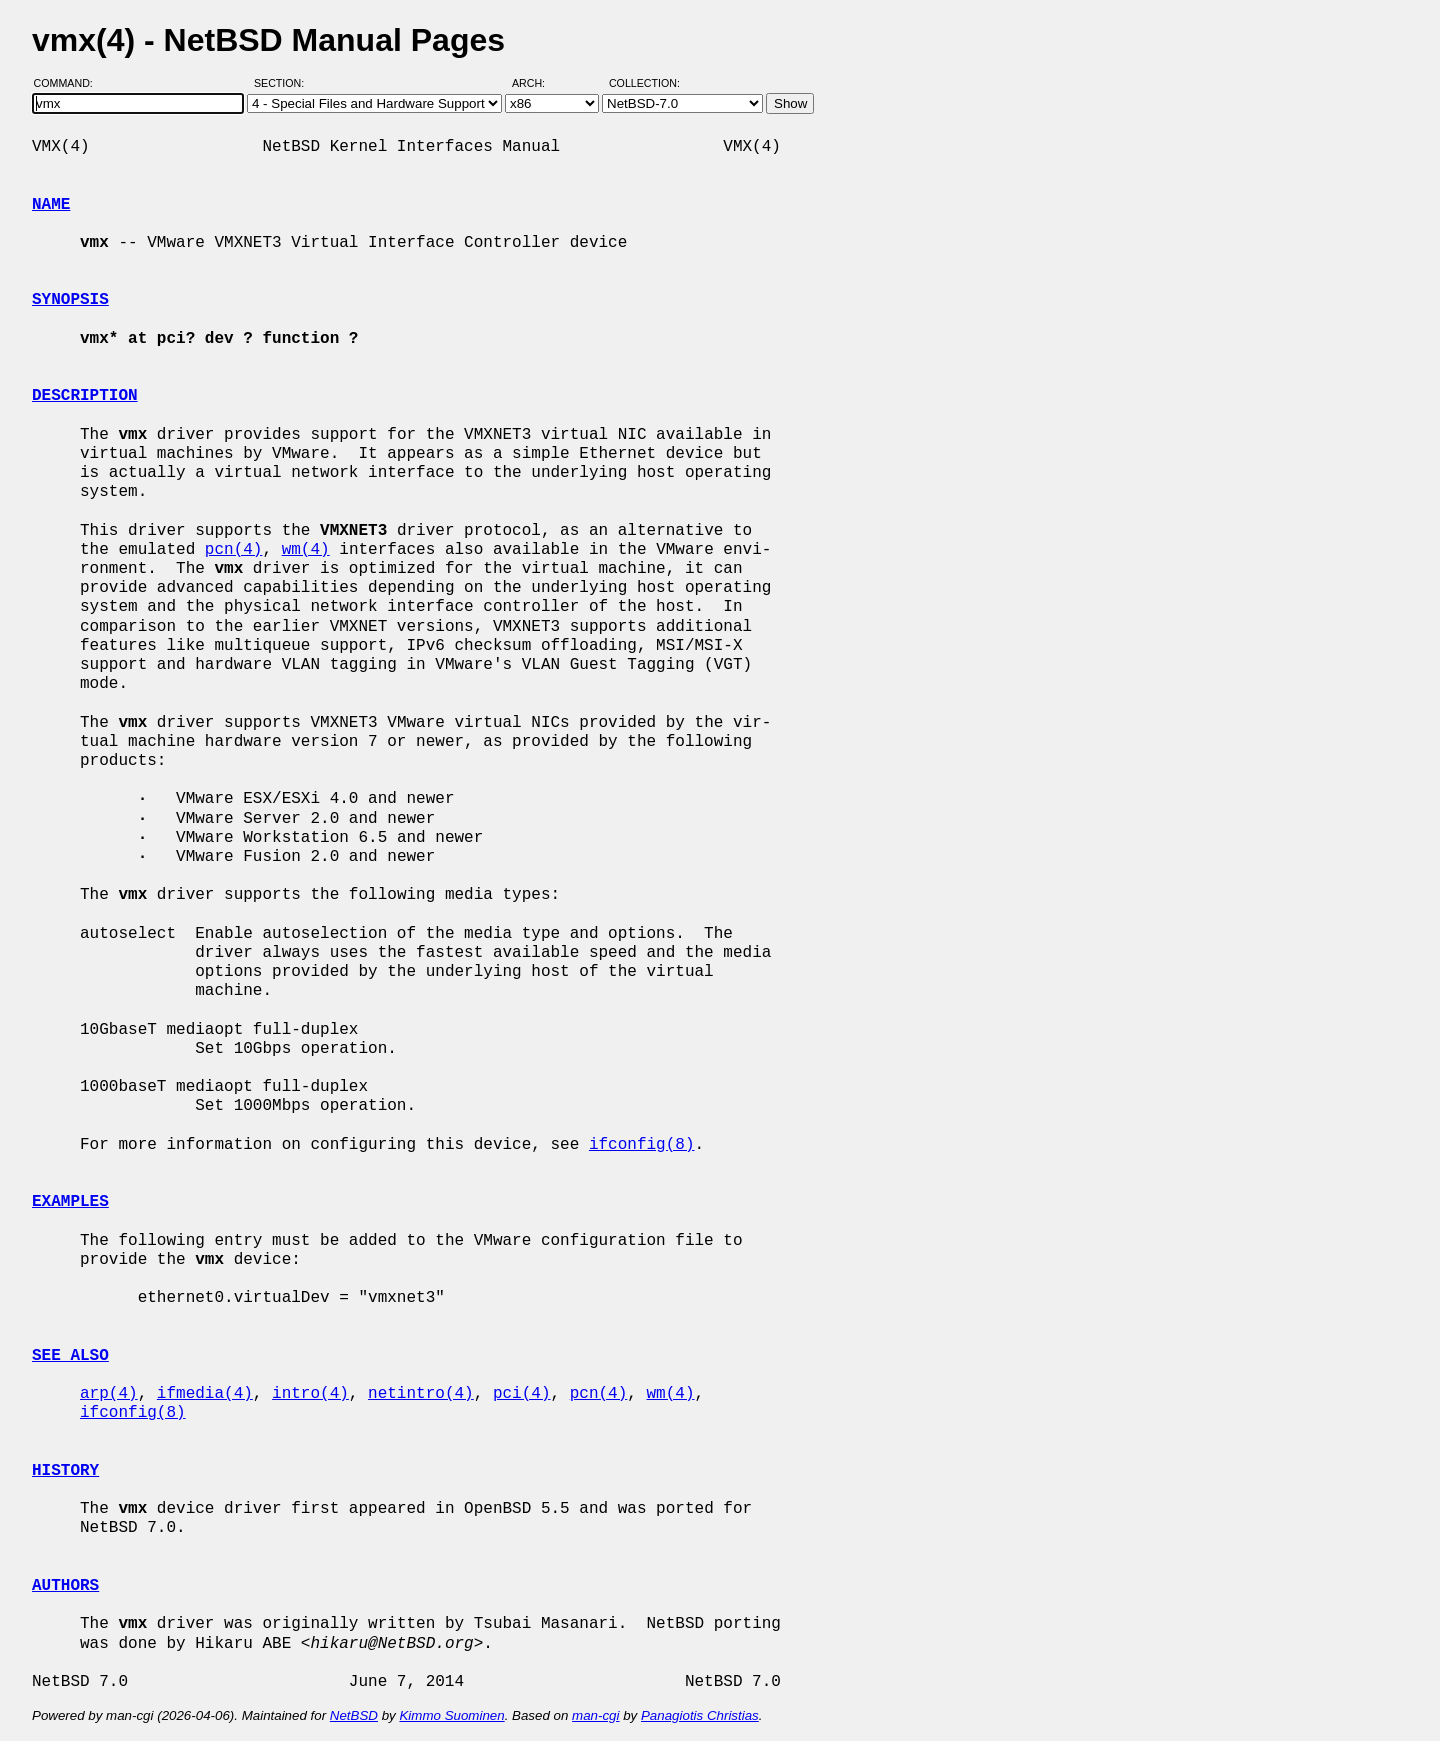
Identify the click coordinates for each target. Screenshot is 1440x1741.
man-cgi (595, 1715)
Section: (283, 83)
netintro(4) (421, 1394)
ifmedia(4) (205, 1394)
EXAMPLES (70, 1202)
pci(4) (522, 1394)
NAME (51, 205)
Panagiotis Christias (700, 1715)
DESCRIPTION (85, 396)
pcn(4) (234, 550)
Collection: (644, 83)
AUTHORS (65, 1586)
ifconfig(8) (642, 1145)
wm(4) (306, 550)
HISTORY (65, 1471)
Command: (69, 83)
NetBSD (354, 1715)
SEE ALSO (70, 1356)
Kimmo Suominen (451, 1715)
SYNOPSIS (70, 300)
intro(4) (310, 1394)
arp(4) (109, 1394)
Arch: (537, 83)
